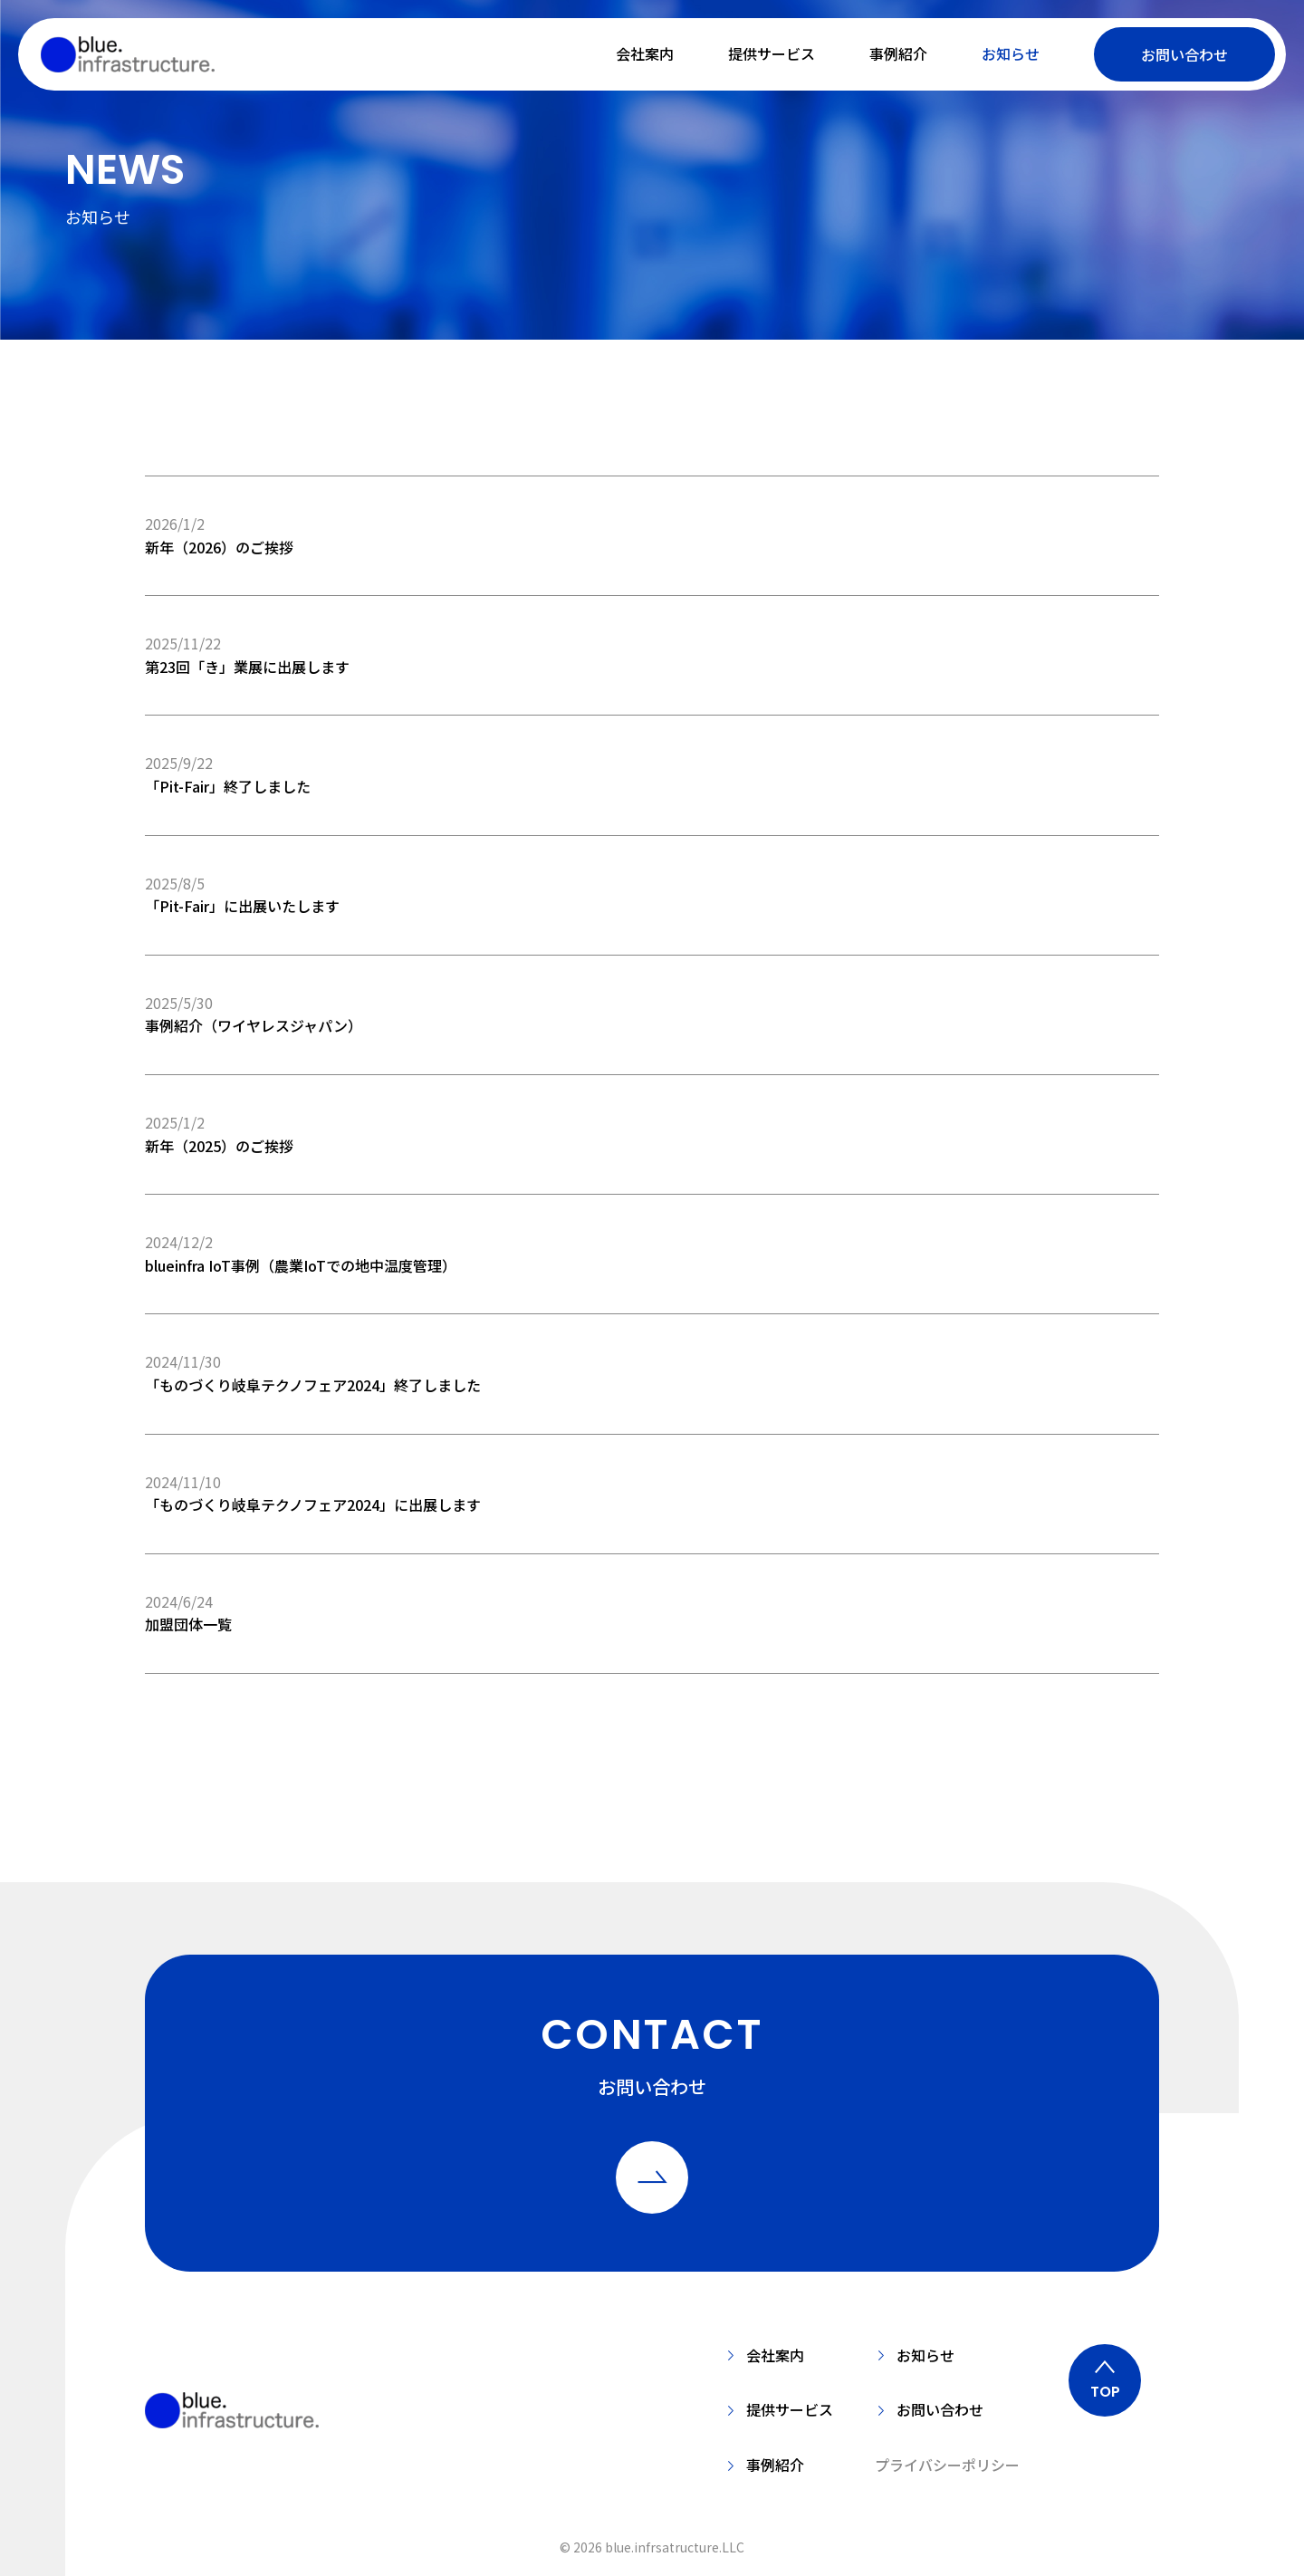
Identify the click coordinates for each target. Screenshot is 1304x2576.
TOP (1105, 2391)
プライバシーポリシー (947, 2464)
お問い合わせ (1184, 54)
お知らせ (1011, 53)
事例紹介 (898, 53)
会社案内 (645, 53)
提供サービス (771, 53)
